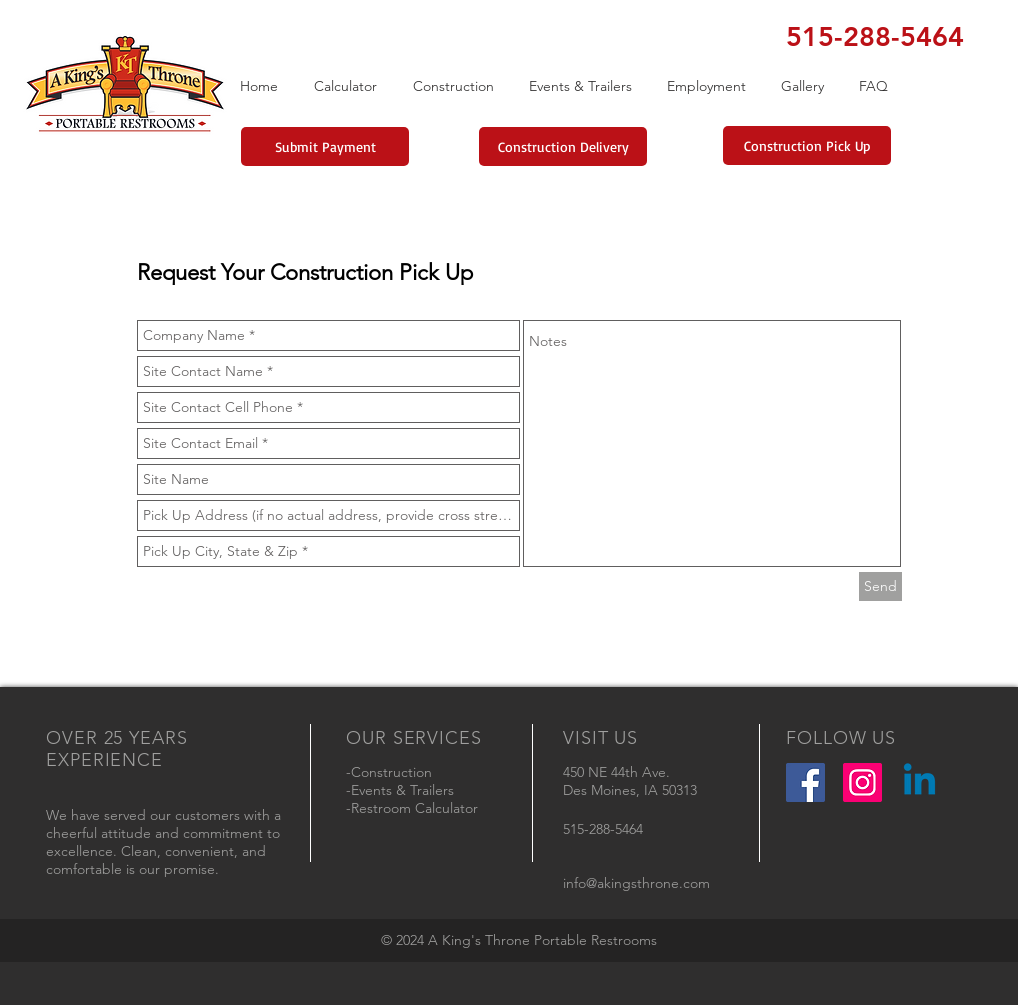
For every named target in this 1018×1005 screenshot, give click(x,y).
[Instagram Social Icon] (862, 782)
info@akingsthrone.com (636, 883)
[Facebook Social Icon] (805, 782)
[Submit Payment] (325, 146)
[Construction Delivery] (563, 146)
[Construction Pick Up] (807, 145)
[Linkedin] (919, 782)
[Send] (880, 586)
